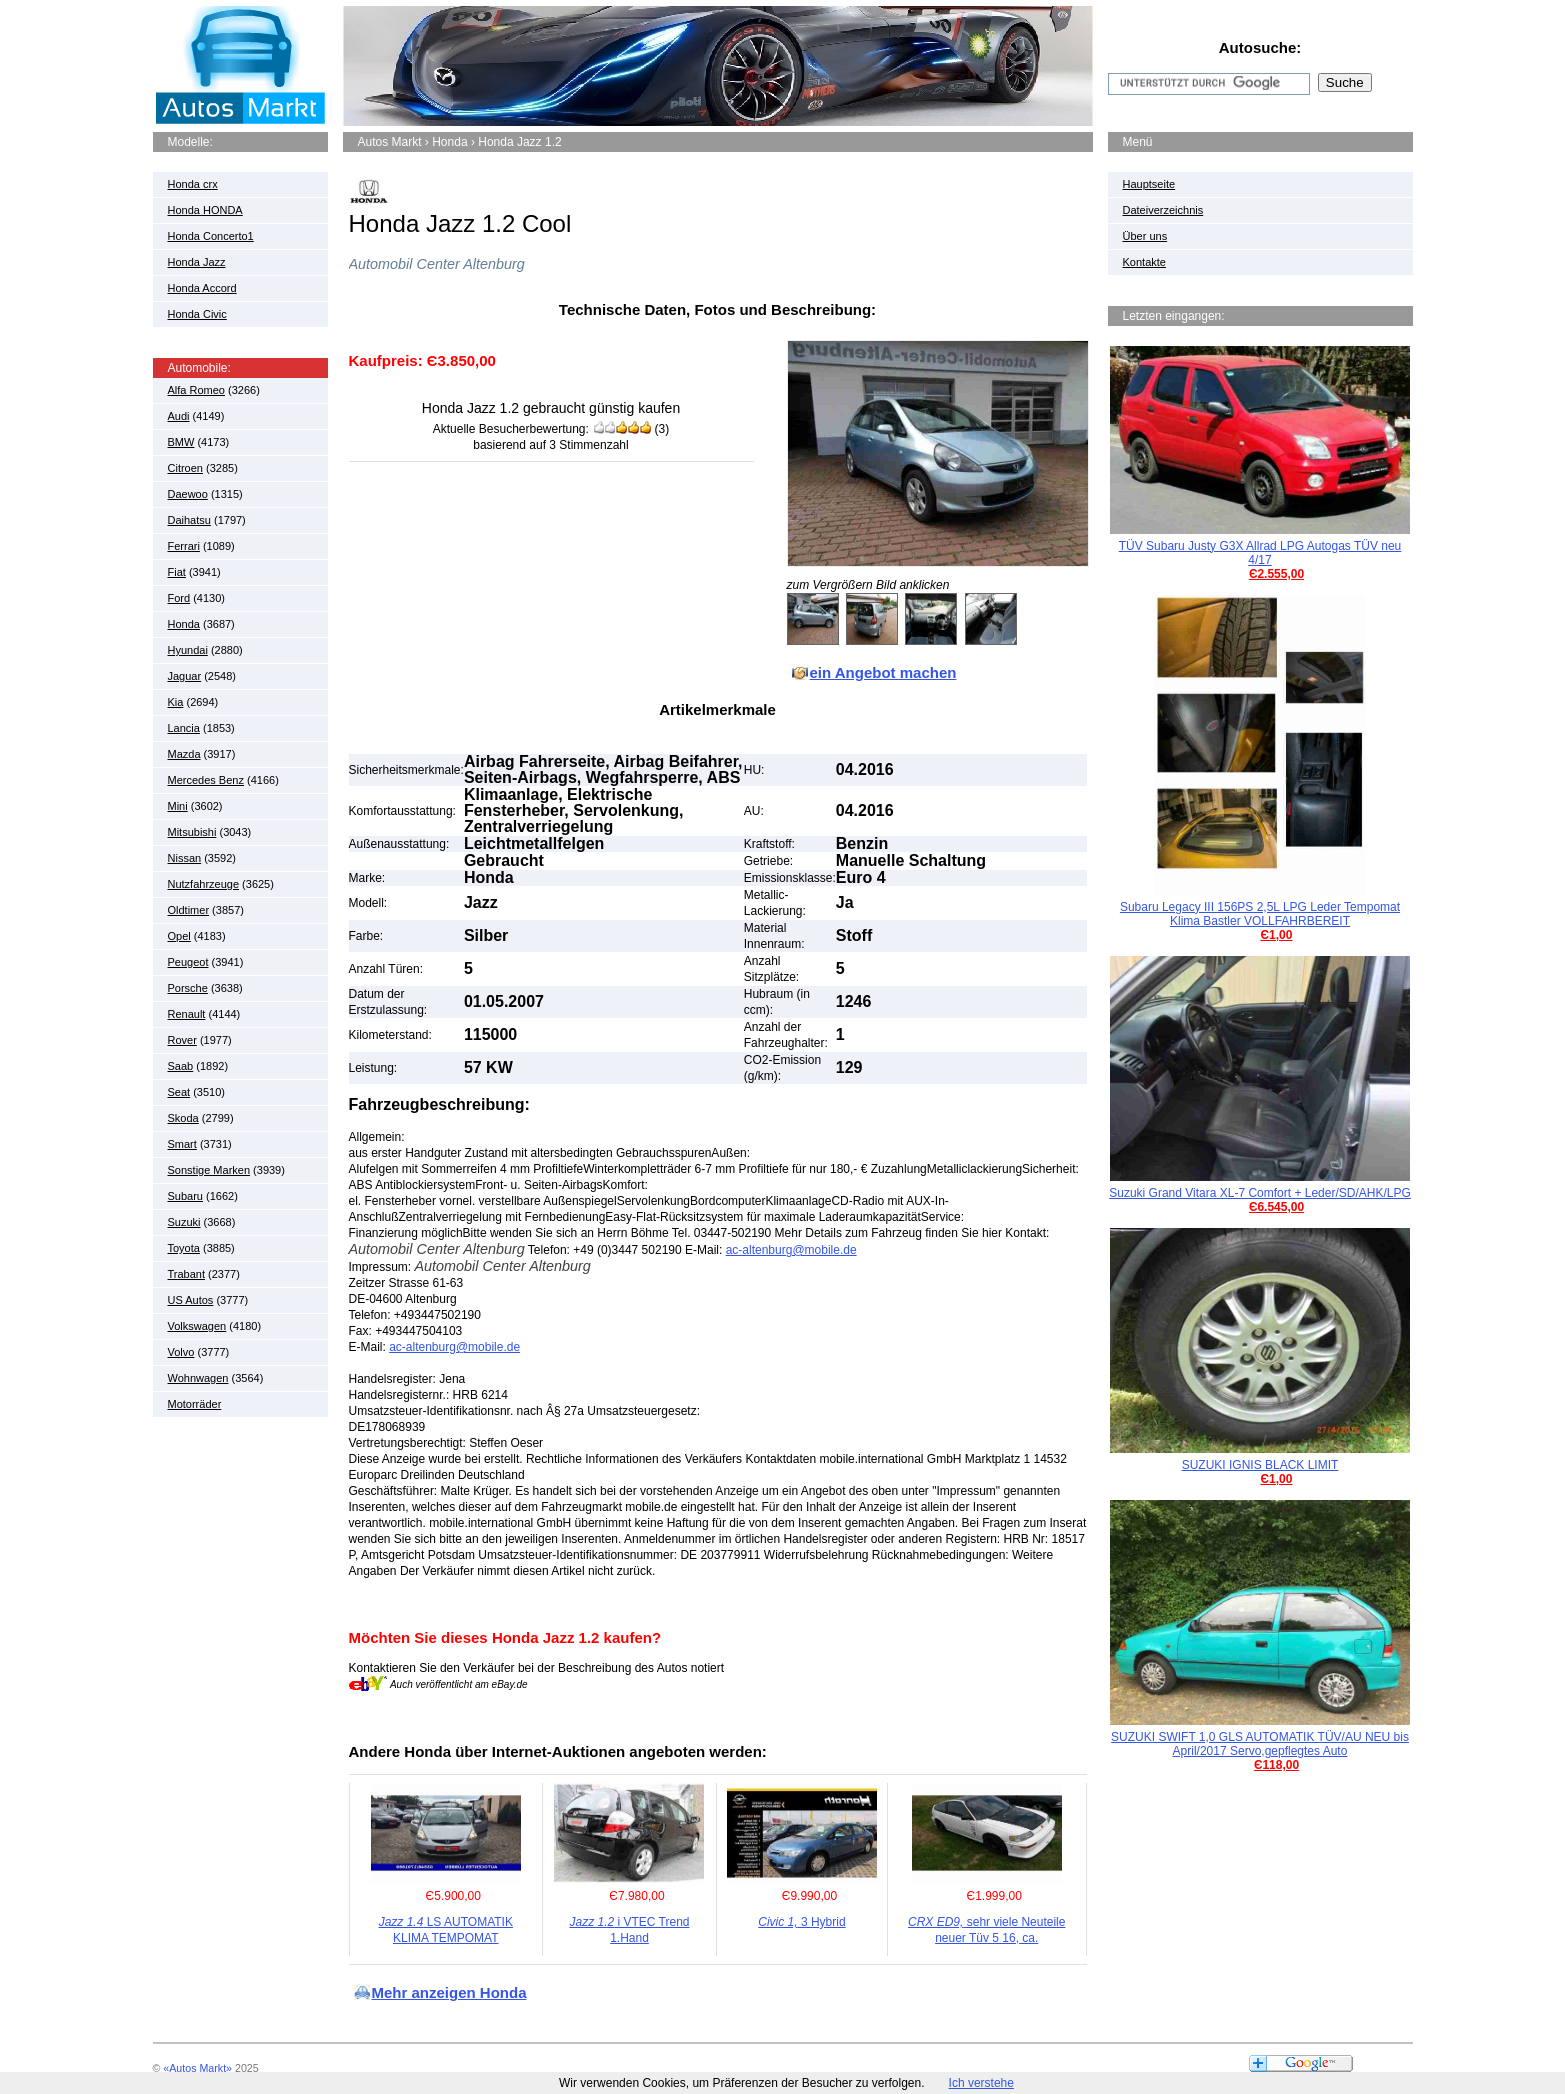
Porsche (188, 988)
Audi (179, 416)
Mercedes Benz (206, 780)
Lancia (184, 728)
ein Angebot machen (883, 672)
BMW (181, 442)
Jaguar (185, 676)
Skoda (183, 1118)
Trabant (187, 1274)
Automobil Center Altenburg (437, 264)
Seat (179, 1092)
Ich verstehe (981, 2083)
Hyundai (188, 650)
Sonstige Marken (209, 1170)
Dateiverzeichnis (1163, 210)
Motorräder (195, 1404)
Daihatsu (189, 520)
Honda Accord (202, 288)
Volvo (181, 1352)
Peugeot (188, 962)
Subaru (185, 1196)
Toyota (184, 1248)
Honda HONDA (205, 210)
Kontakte (1144, 262)
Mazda (184, 754)
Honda (184, 624)
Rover (182, 1040)
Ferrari (184, 546)
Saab (181, 1066)
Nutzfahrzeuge (204, 884)
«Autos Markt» (197, 2068)
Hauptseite (1149, 184)
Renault (187, 1014)
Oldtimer (189, 910)
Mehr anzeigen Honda (449, 1992)
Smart (182, 1144)
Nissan (185, 858)
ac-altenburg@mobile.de (791, 1250)
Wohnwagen (198, 1378)
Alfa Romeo (196, 390)
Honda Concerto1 (211, 236)
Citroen (185, 468)
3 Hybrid (801, 1922)
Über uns (1145, 236)
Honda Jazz (197, 262)
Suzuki (184, 1222)
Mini (178, 806)
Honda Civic (197, 314)
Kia (176, 702)
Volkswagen (197, 1326)
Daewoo (188, 494)
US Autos (191, 1300)
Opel (179, 936)
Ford (179, 598)
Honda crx (193, 184)
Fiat (177, 572)
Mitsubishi (192, 832)
